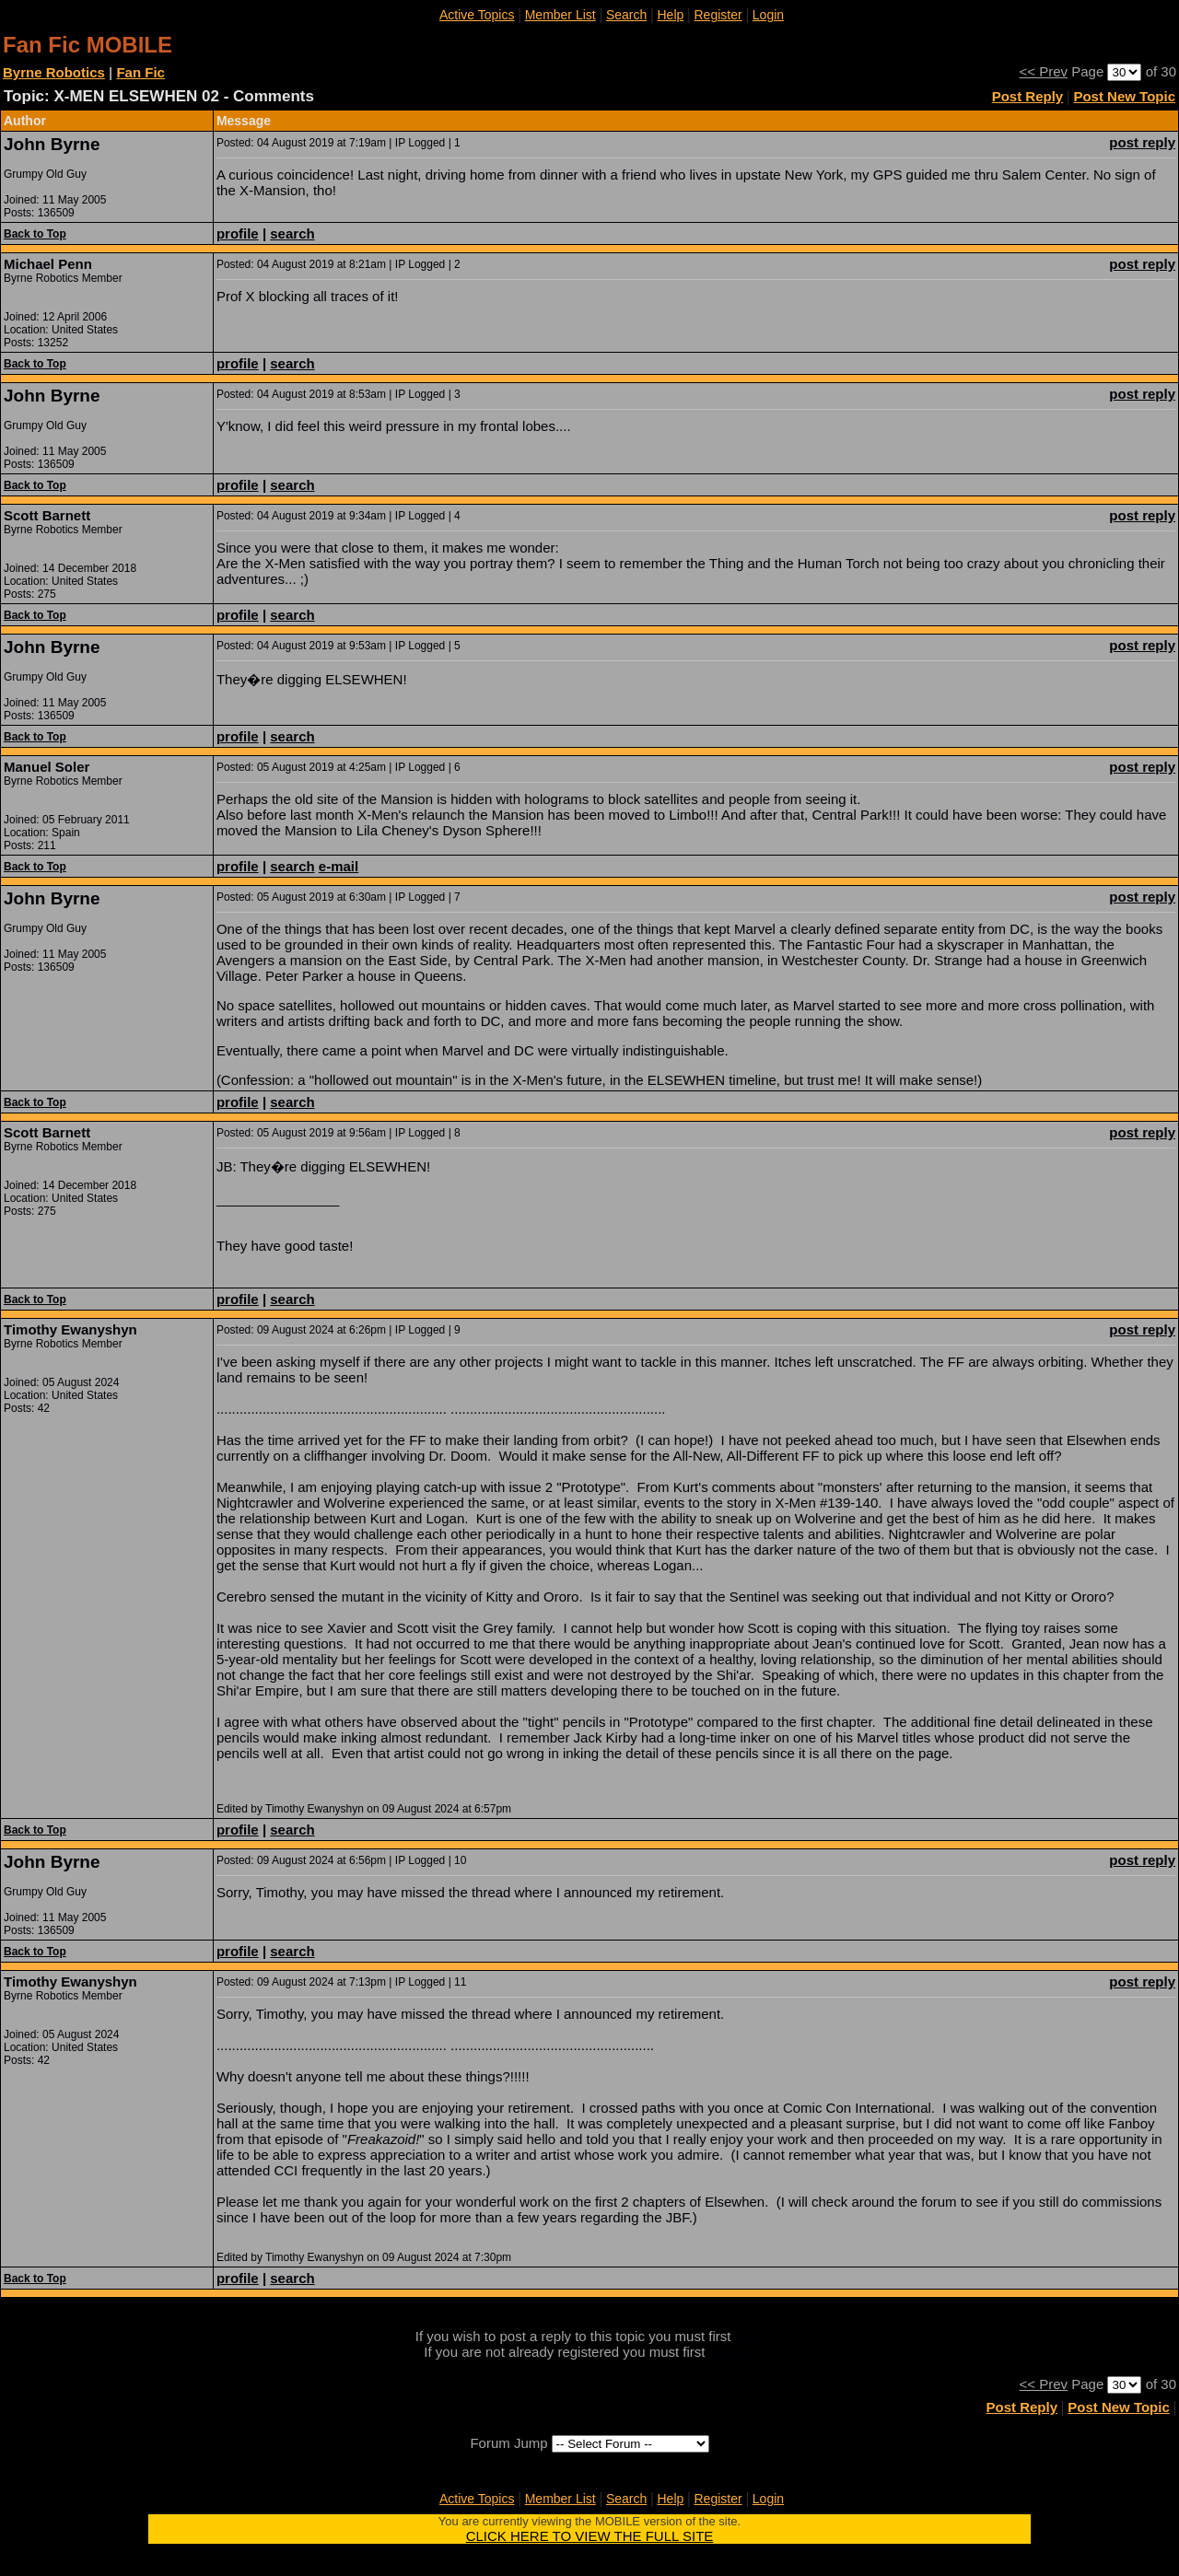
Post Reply (1028, 96)
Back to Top (35, 233)
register (732, 2352)
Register (717, 14)
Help (670, 14)
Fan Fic (140, 72)
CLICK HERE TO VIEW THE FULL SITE (590, 2536)
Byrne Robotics (54, 72)
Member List (560, 14)
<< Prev (1044, 71)
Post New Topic (1124, 96)
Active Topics (476, 14)
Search (626, 14)
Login (768, 14)
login (750, 2336)
